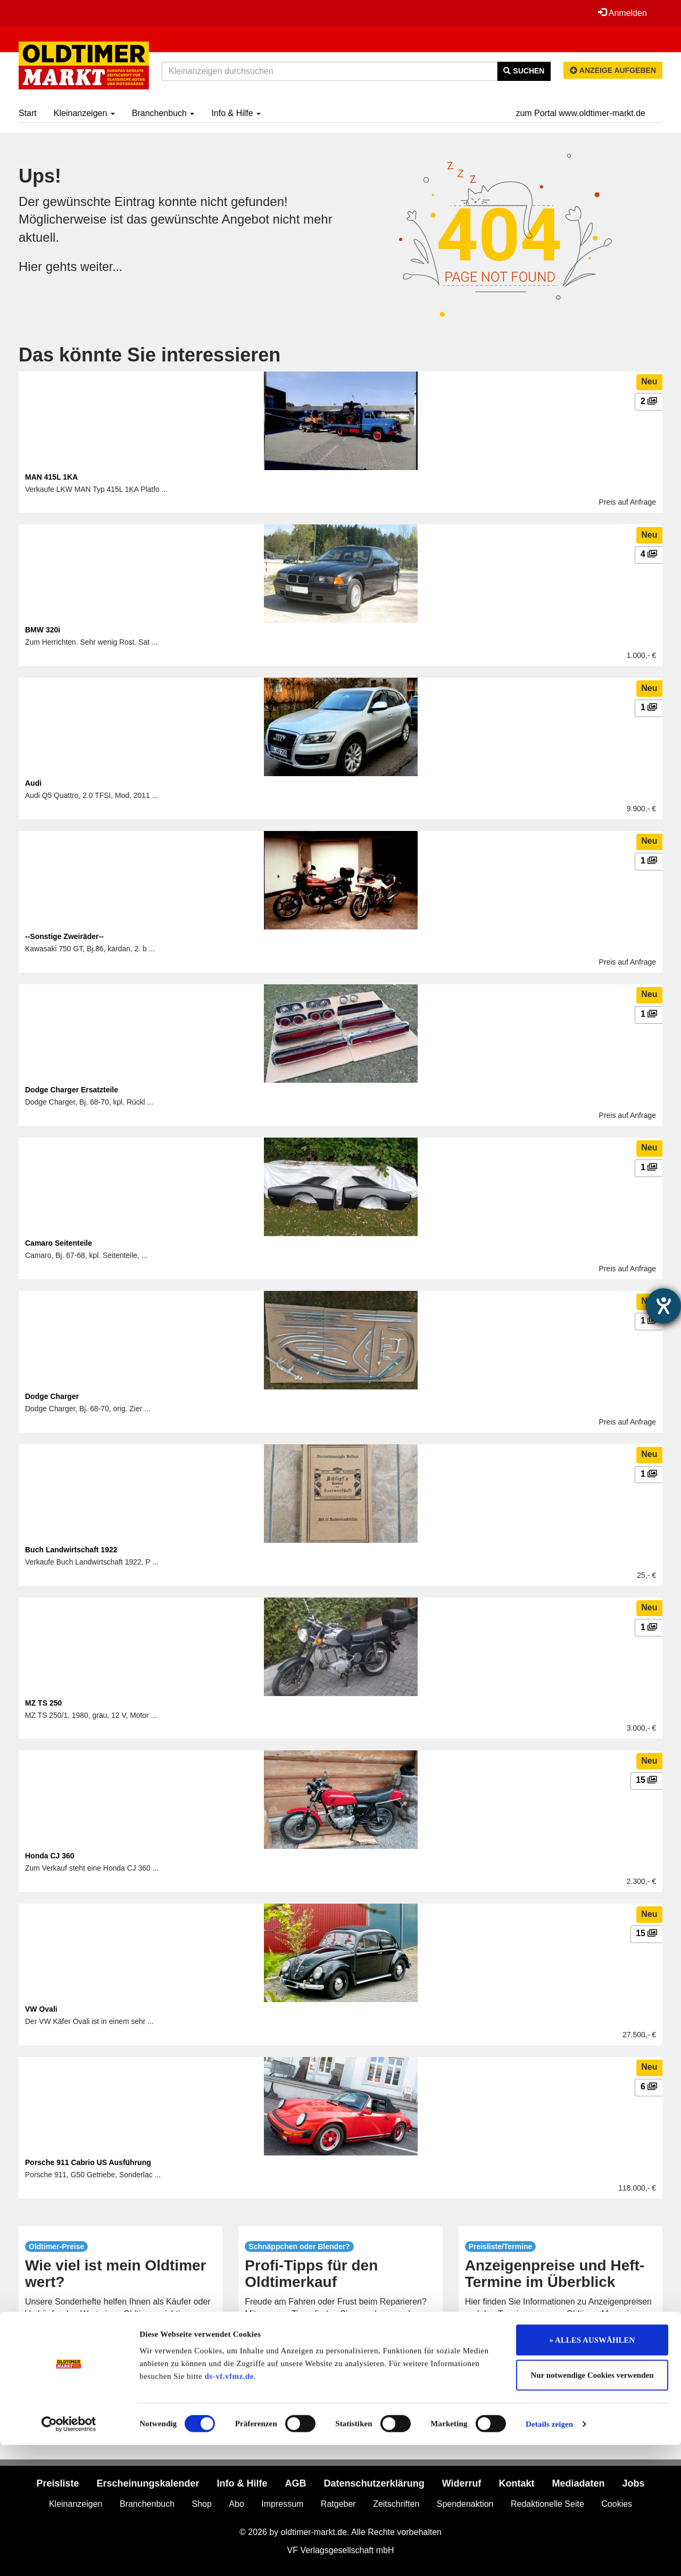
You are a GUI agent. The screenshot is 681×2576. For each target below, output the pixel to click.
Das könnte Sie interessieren (149, 355)
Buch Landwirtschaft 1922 (71, 1549)
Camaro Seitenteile (58, 1243)
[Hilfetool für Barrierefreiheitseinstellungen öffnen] (663, 1305)
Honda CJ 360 (49, 1855)
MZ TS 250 (43, 1703)
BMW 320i (42, 630)
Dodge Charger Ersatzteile (71, 1089)
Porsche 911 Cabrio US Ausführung (88, 2162)
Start (28, 113)
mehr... (120, 2350)
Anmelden (621, 13)
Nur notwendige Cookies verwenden (592, 2506)
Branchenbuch (163, 113)
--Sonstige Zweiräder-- (64, 936)
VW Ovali (41, 2009)
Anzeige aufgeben (613, 70)
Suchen (523, 71)
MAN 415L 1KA (51, 477)
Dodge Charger (52, 1396)
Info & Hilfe (236, 113)
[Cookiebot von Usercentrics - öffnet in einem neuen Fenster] (68, 2555)
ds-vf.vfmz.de (229, 2507)
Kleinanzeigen (84, 113)
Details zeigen (549, 2555)
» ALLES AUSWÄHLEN (592, 2471)
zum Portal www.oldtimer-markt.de (580, 113)
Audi (33, 783)
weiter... (102, 266)
